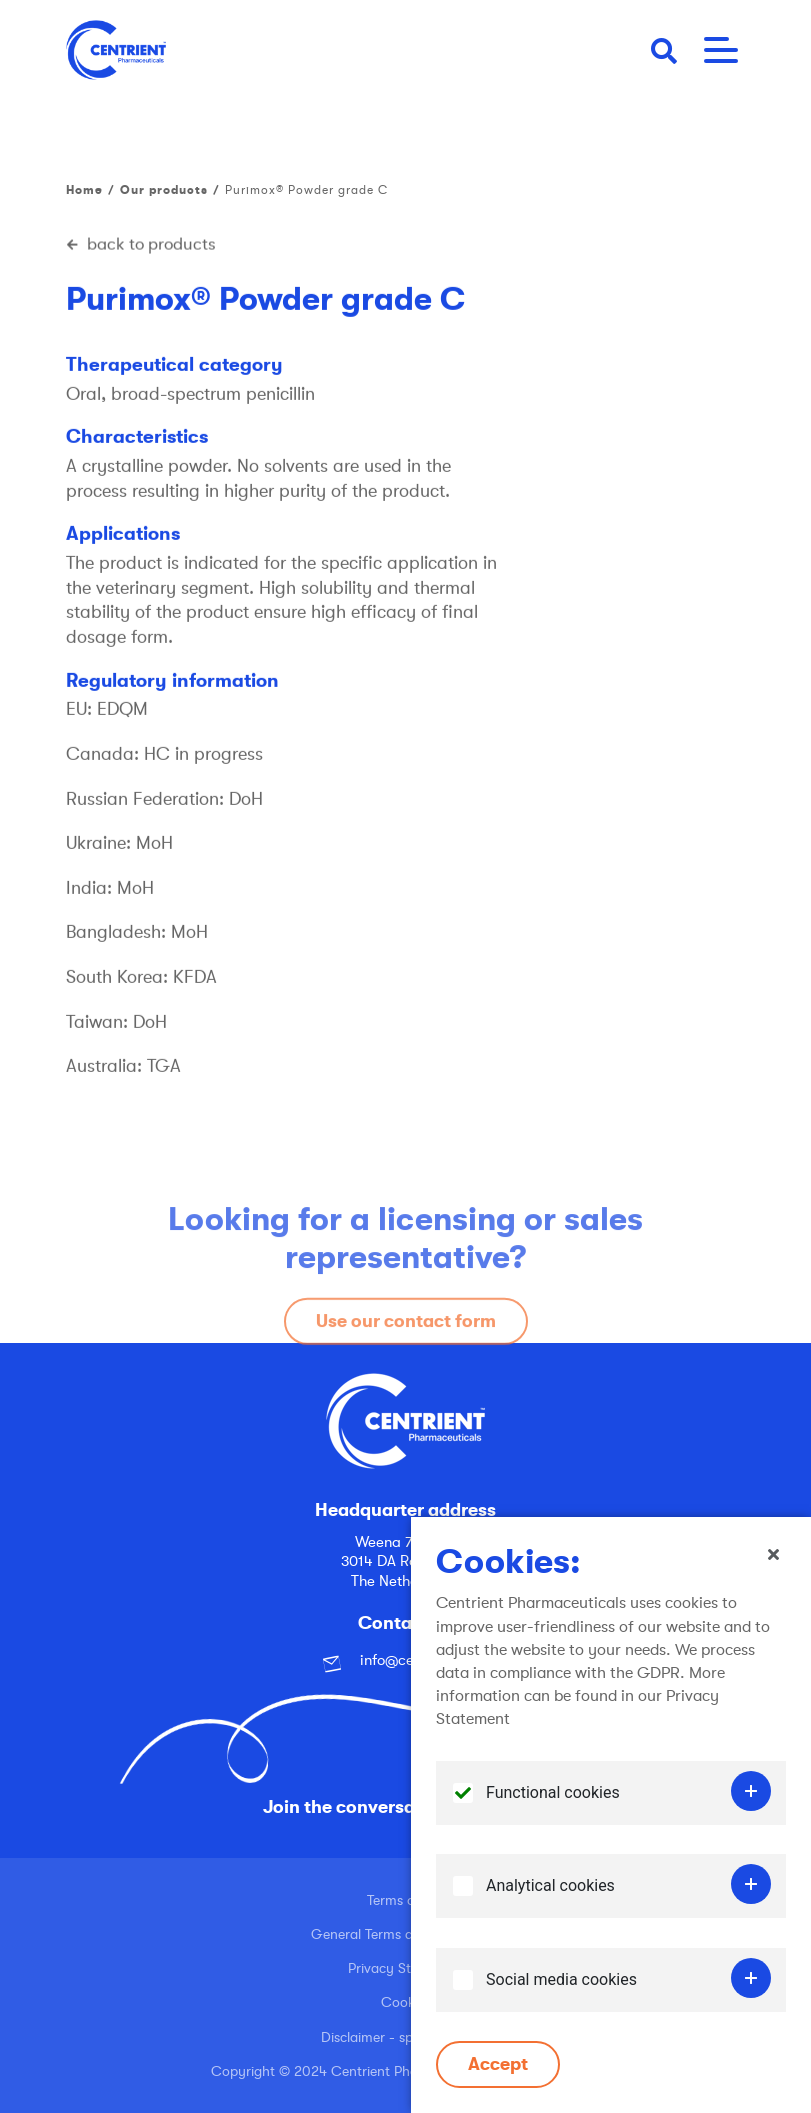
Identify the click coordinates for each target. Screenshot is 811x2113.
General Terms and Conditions (406, 1934)
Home (84, 190)
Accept (498, 2064)
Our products (164, 190)
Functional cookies (553, 1792)
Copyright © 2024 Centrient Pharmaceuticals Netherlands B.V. (406, 2071)
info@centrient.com (406, 1660)
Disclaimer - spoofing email (405, 2037)
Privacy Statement (405, 1968)
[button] (664, 50)
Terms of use (406, 1900)
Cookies (406, 2002)
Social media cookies (561, 1979)
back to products (141, 244)
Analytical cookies (550, 1885)
